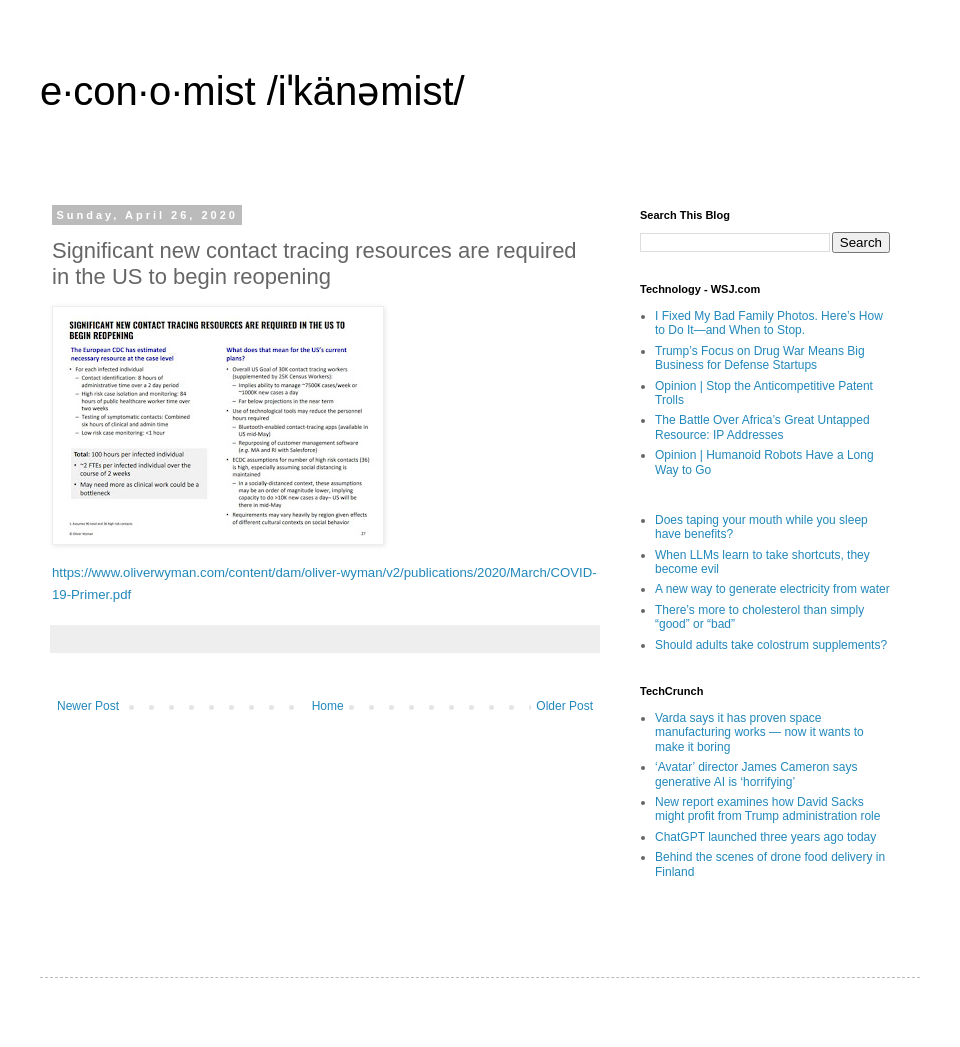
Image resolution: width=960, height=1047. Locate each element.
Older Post (564, 706)
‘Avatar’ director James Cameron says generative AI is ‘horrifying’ (756, 774)
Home (328, 706)
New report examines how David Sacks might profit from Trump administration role (767, 809)
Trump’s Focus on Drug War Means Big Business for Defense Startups (760, 358)
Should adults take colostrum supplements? (771, 645)
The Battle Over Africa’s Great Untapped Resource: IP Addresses (762, 427)
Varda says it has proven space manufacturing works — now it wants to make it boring (759, 732)
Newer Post (88, 706)
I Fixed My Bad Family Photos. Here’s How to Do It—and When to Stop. (769, 323)
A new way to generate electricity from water (772, 589)
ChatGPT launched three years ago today (765, 837)
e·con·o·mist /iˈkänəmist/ (252, 91)
